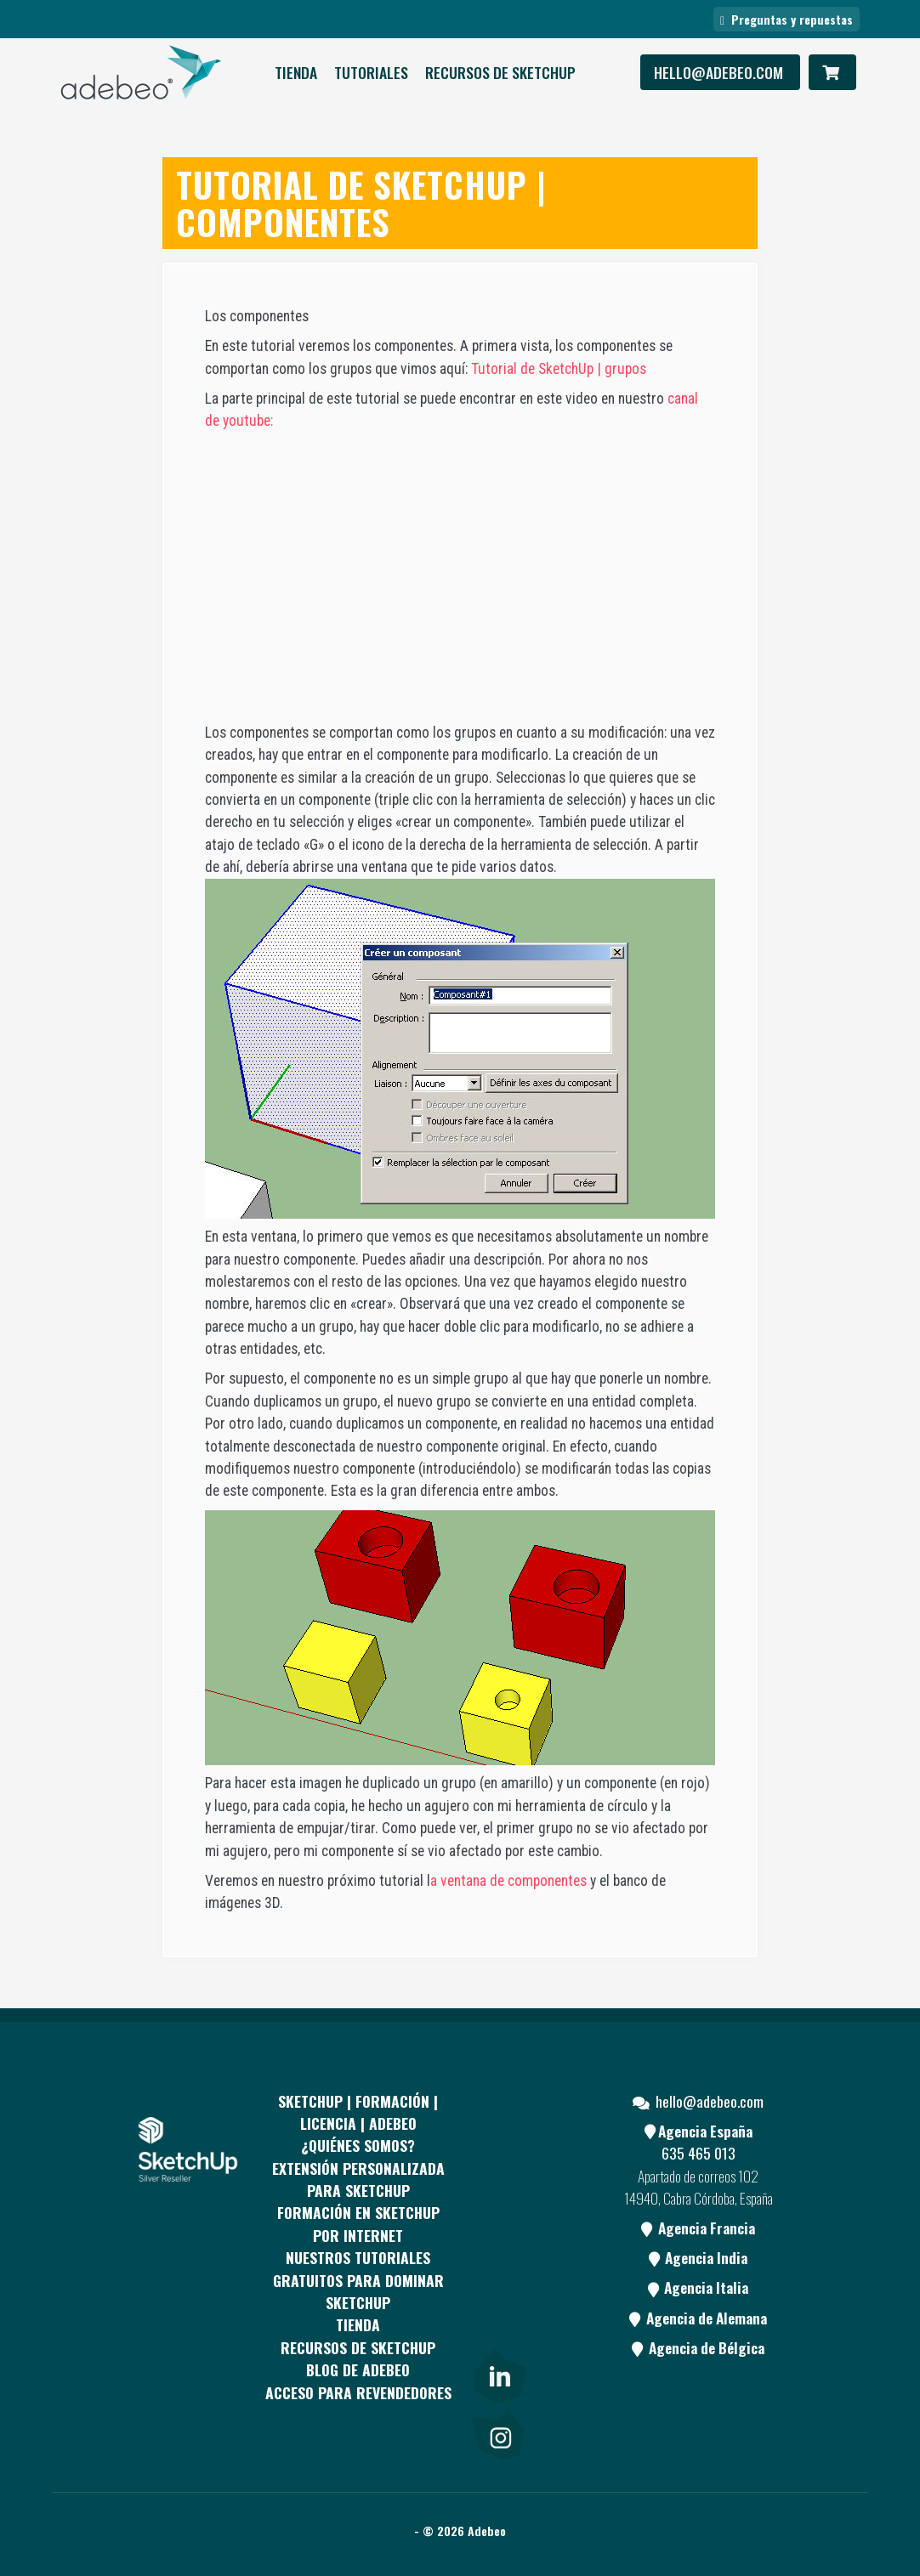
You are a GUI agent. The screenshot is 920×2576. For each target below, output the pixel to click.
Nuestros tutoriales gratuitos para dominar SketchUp (358, 2279)
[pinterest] (498, 2206)
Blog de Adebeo (358, 2369)
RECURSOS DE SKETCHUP (500, 72)
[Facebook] (498, 2143)
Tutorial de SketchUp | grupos (558, 368)
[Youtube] (498, 2270)
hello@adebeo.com (720, 72)
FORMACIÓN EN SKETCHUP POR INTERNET (358, 2223)
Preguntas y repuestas (786, 19)
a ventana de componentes (508, 1880)
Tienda (296, 72)
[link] (498, 2373)
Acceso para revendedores (358, 2392)
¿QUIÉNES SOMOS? (358, 2145)
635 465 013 (698, 2153)
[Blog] (498, 2335)
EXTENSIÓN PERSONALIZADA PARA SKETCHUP (358, 2179)
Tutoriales (371, 72)
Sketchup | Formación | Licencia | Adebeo (358, 2112)
